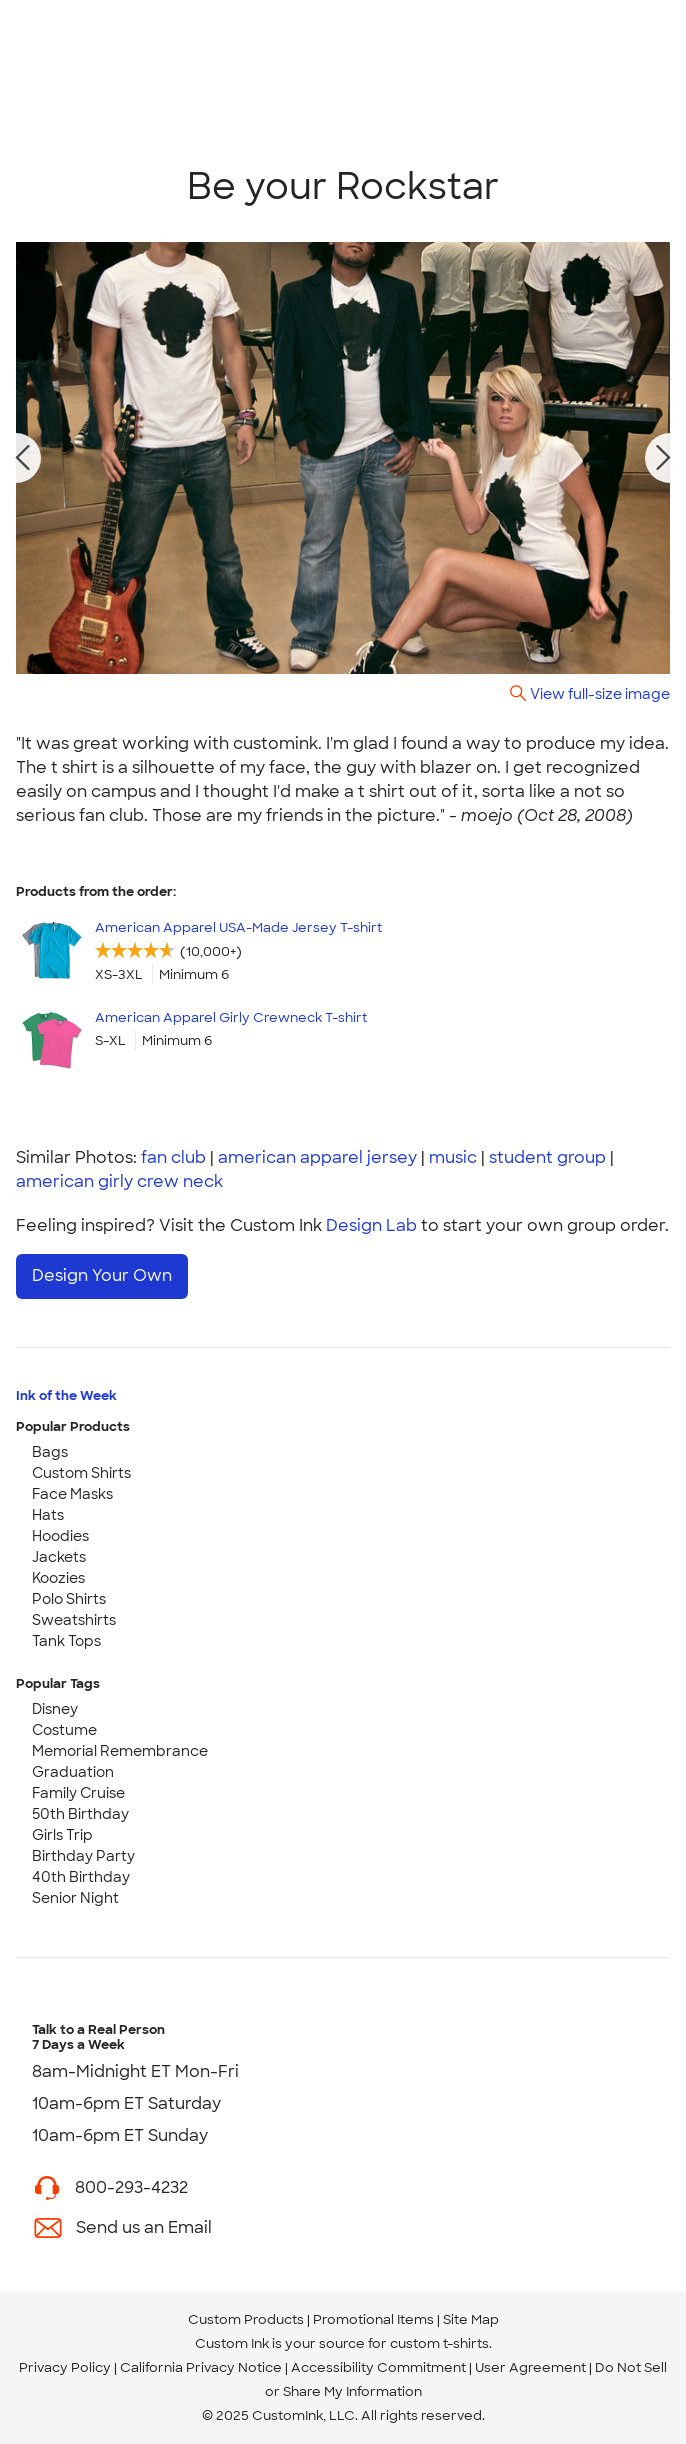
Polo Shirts (69, 1599)
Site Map (471, 2319)
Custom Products (246, 2319)
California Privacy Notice (201, 2367)
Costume (64, 1730)
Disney (55, 1709)
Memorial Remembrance (120, 1751)
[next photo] (664, 458)
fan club (173, 1157)
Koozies (58, 1578)
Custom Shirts (81, 1473)
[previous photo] (23, 458)
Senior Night (75, 1898)
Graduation (73, 1772)
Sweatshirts (74, 1620)
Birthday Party (83, 1856)
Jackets (59, 1557)
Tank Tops (66, 1641)
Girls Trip (62, 1835)
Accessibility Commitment (378, 2367)
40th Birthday (81, 1877)
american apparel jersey (317, 1157)
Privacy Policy (65, 2367)
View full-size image (600, 693)
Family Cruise (78, 1793)
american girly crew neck (119, 1181)
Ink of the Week (66, 1395)
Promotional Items (373, 2319)
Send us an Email (144, 2227)
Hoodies (60, 1536)
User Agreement (530, 2367)
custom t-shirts (439, 2343)
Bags (50, 1452)
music (453, 1157)
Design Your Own (102, 1275)
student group (547, 1157)
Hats (48, 1515)
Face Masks (72, 1494)
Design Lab (371, 1225)
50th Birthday (80, 1814)
